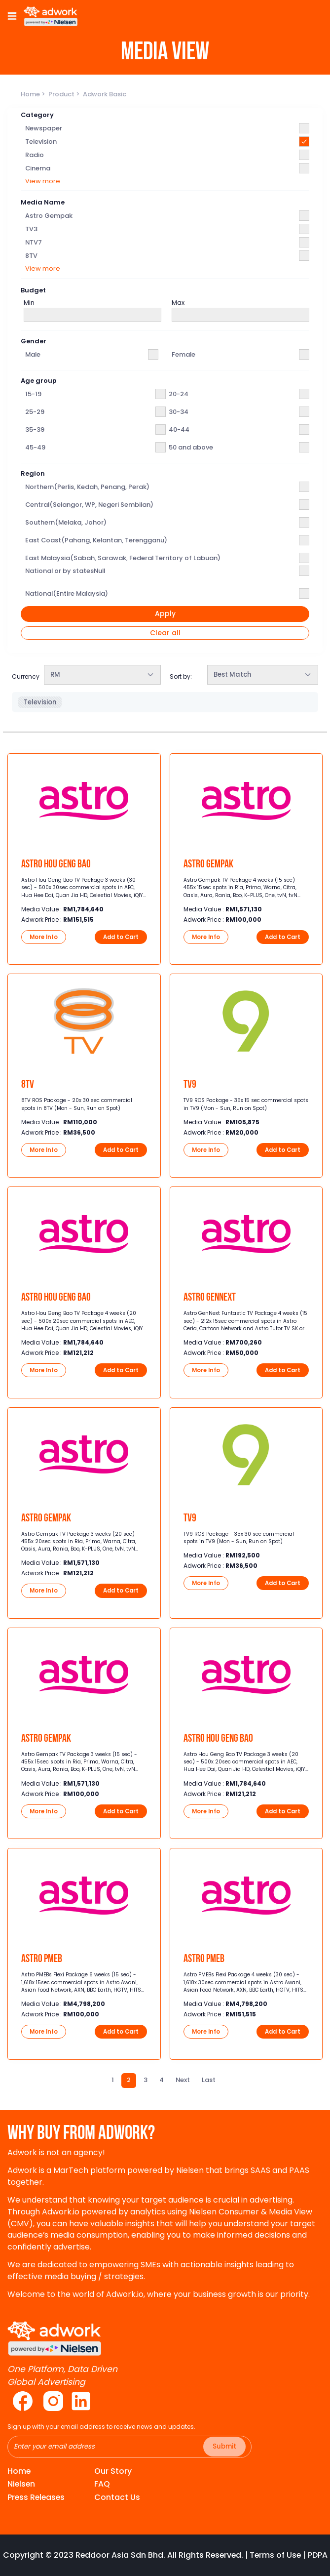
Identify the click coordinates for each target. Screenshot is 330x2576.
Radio (34, 155)
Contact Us (117, 2497)
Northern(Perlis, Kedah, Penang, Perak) (87, 486)
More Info (44, 937)
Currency (25, 676)
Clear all (165, 633)
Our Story (113, 2471)
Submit (224, 2446)
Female (183, 354)
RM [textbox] (55, 674)
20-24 (178, 394)
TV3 (31, 229)
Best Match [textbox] (232, 674)
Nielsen (21, 2484)
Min (29, 302)
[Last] (208, 2080)
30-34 (178, 411)
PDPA (318, 2555)
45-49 (35, 447)
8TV (31, 255)
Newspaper (43, 128)
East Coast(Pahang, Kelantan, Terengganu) (96, 540)
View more (42, 181)
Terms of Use (275, 2555)
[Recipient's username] (129, 2447)
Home (31, 94)
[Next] (182, 2080)
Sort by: (181, 676)
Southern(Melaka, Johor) (66, 522)
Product (62, 94)
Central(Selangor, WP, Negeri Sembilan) (89, 504)
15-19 (33, 394)
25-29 (34, 411)
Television (41, 141)
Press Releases (36, 2497)
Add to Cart (121, 937)
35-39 (34, 429)
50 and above (191, 447)
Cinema (37, 168)
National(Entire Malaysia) (66, 593)
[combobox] (102, 675)
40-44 (179, 429)
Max (178, 302)
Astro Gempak (49, 215)
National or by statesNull (65, 570)
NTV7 (33, 242)
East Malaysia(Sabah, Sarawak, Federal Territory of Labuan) (122, 558)
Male (32, 354)
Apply (165, 613)
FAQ (102, 2484)
